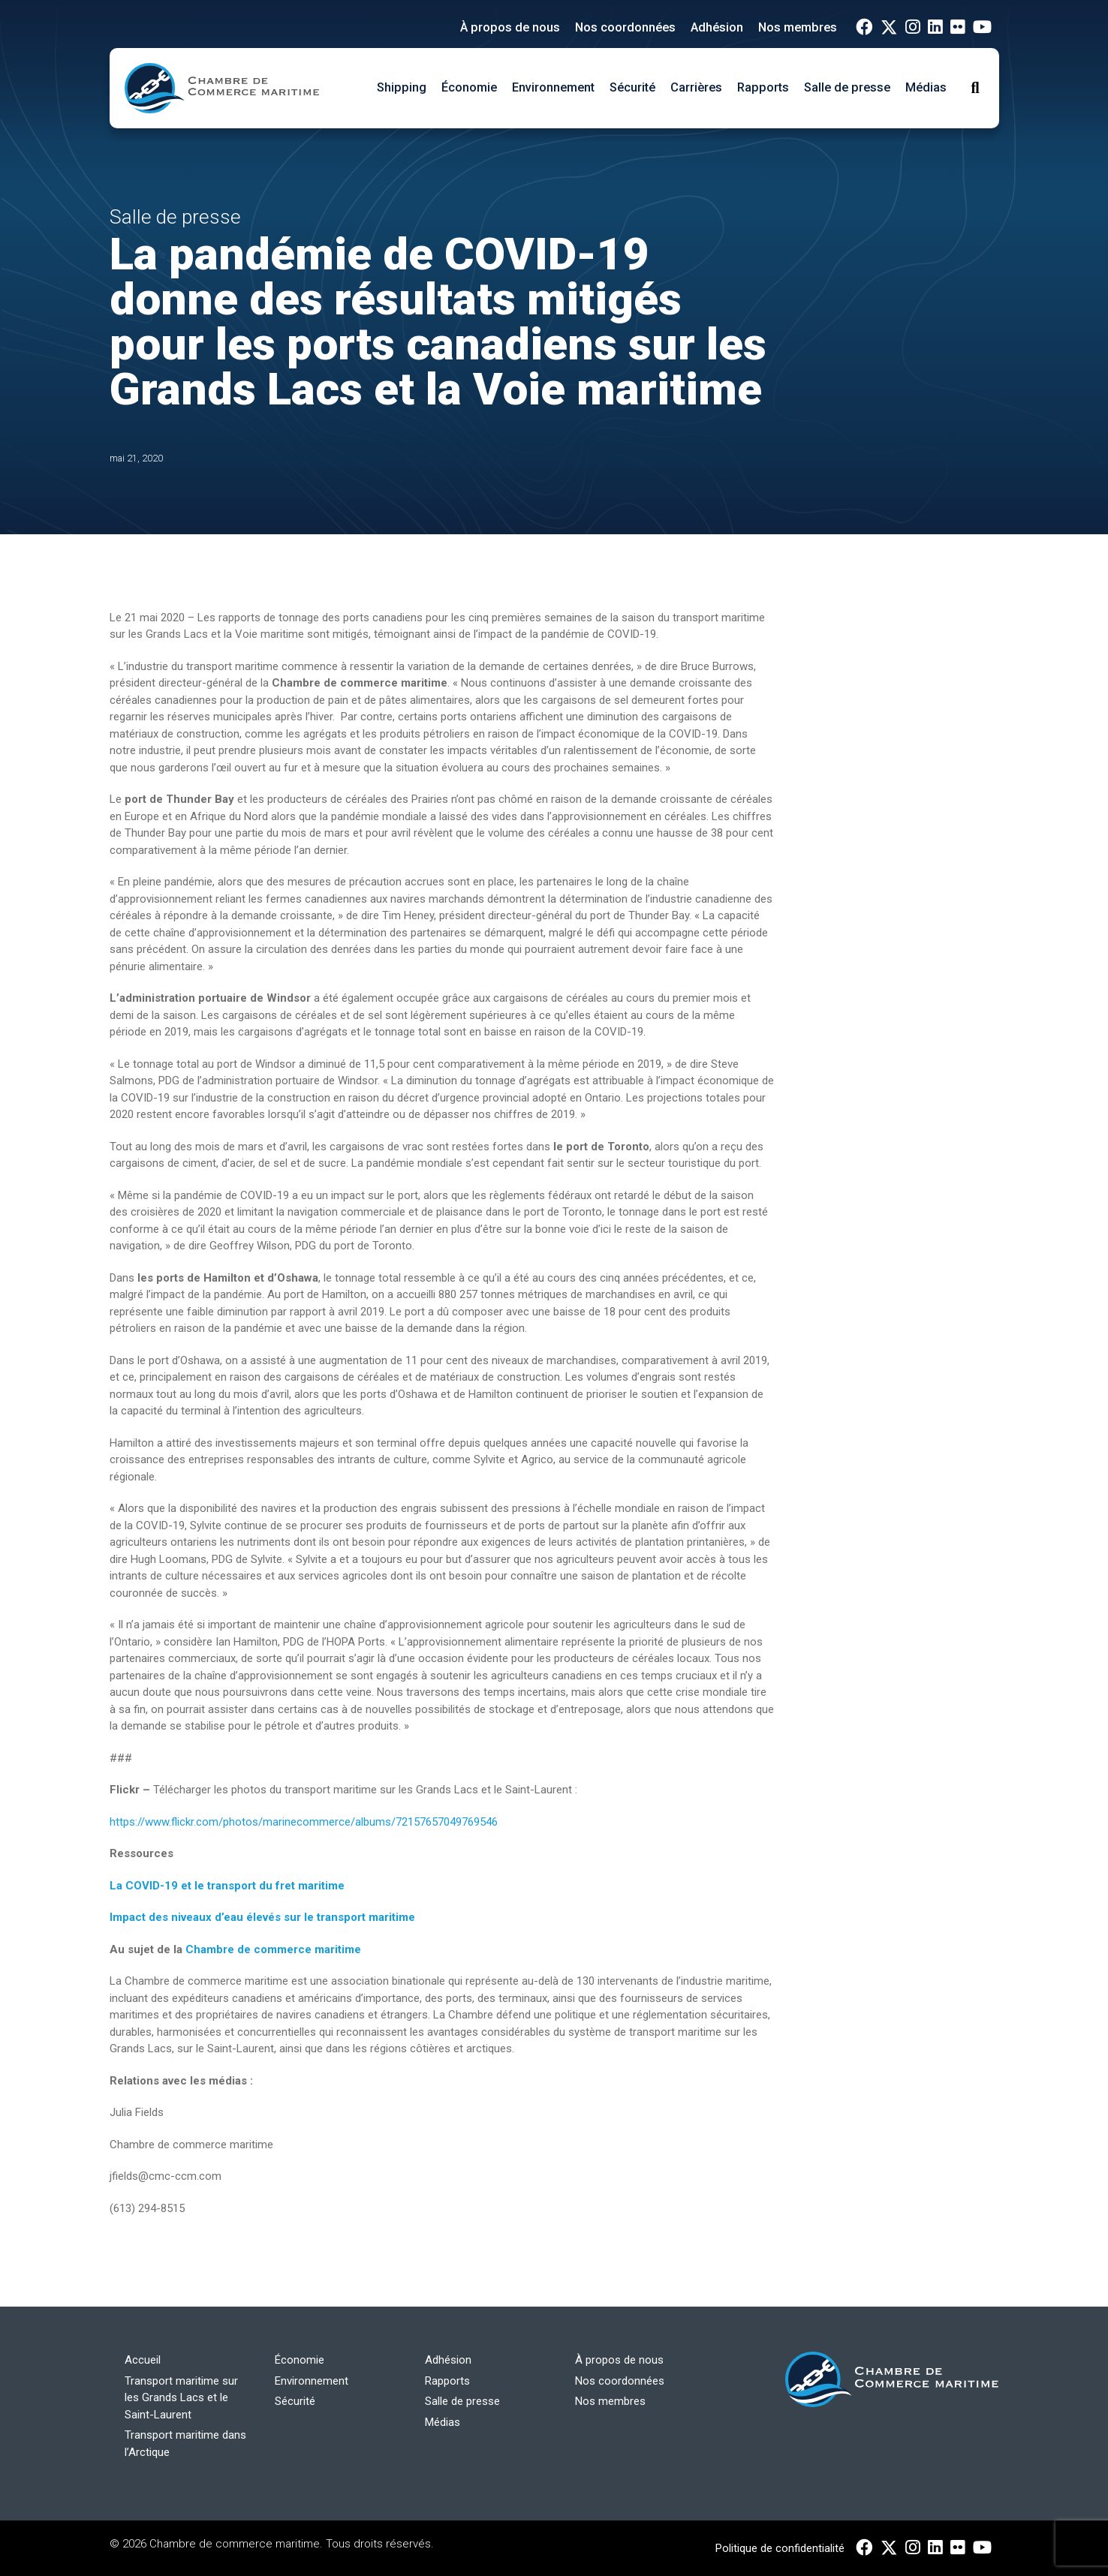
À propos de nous (510, 27)
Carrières (696, 87)
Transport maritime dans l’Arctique (185, 2443)
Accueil (143, 2360)
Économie (469, 87)
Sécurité (632, 87)
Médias (926, 87)
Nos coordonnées (625, 27)
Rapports (763, 87)
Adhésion (717, 27)
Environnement (553, 87)
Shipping (401, 87)
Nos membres (797, 27)
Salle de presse (847, 87)
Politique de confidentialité (780, 2548)
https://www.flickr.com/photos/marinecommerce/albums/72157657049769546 (304, 1822)
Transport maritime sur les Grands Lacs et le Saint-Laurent (181, 2397)
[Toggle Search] (974, 88)
